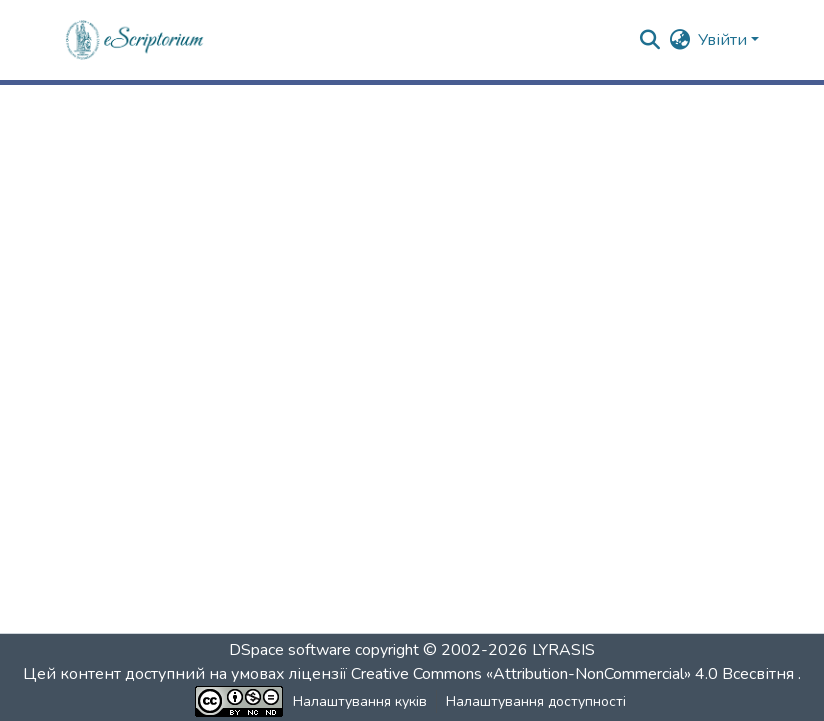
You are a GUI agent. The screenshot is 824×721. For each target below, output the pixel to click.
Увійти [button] (724, 40)
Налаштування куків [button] (360, 701)
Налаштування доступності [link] (536, 701)
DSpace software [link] (290, 650)
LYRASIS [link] (563, 650)
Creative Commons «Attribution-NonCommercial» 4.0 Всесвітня (574, 674)
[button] (135, 40)
